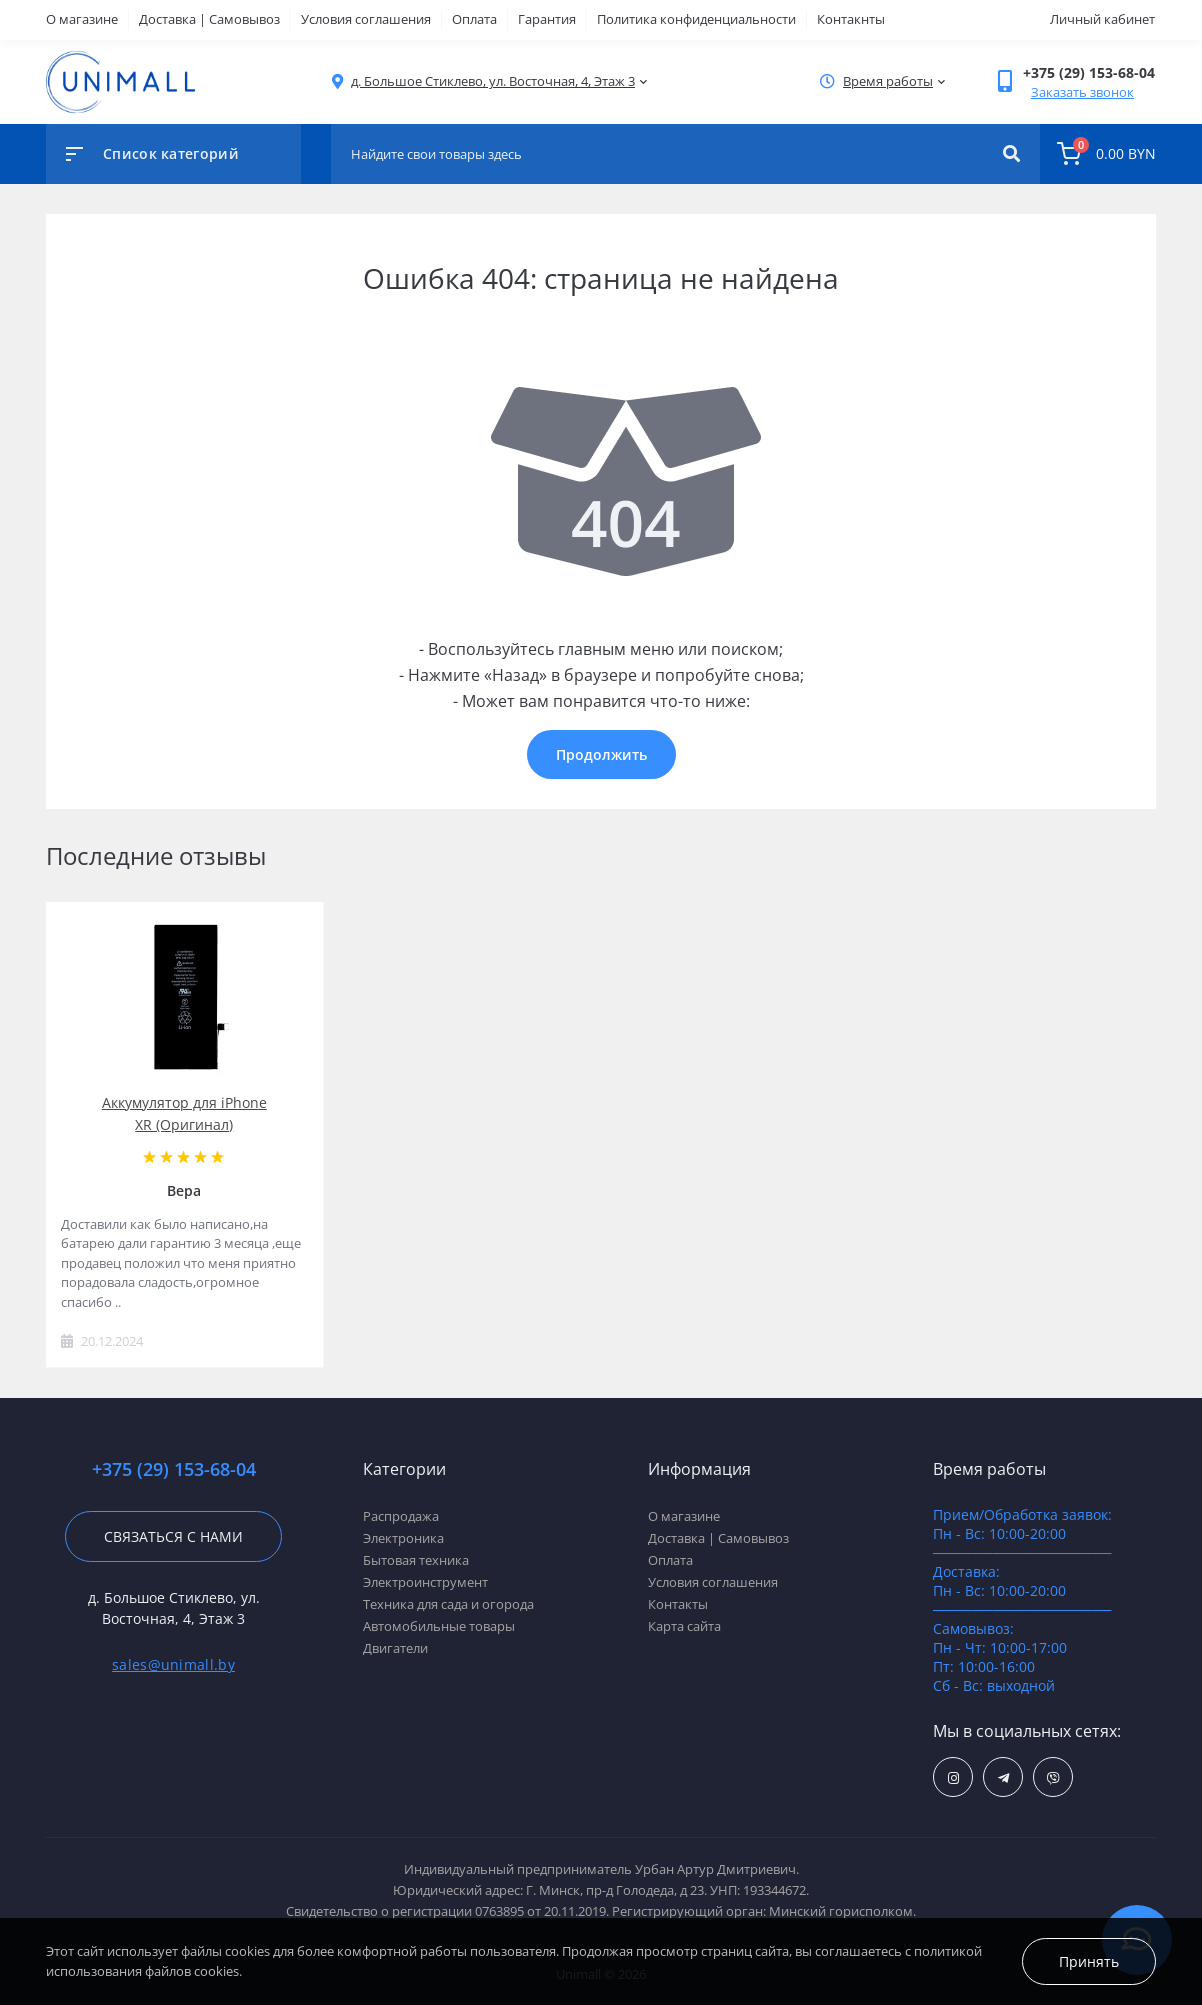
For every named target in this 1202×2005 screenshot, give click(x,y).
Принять (1089, 1961)
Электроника (403, 1538)
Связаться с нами (173, 1536)
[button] (493, 81)
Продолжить (601, 754)
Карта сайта (684, 1626)
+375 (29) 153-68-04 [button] (174, 1469)
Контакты (678, 1604)
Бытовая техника (416, 1560)
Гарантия (547, 19)
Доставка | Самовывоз (209, 19)
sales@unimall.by (173, 1664)
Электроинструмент (425, 1582)
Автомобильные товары (439, 1626)
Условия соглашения (366, 19)
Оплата (474, 19)
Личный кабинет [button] (1102, 19)
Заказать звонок (1082, 92)
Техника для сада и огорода (448, 1604)
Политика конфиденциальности (696, 19)
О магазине (82, 19)
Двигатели (395, 1648)
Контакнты (851, 19)
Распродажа (401, 1516)
